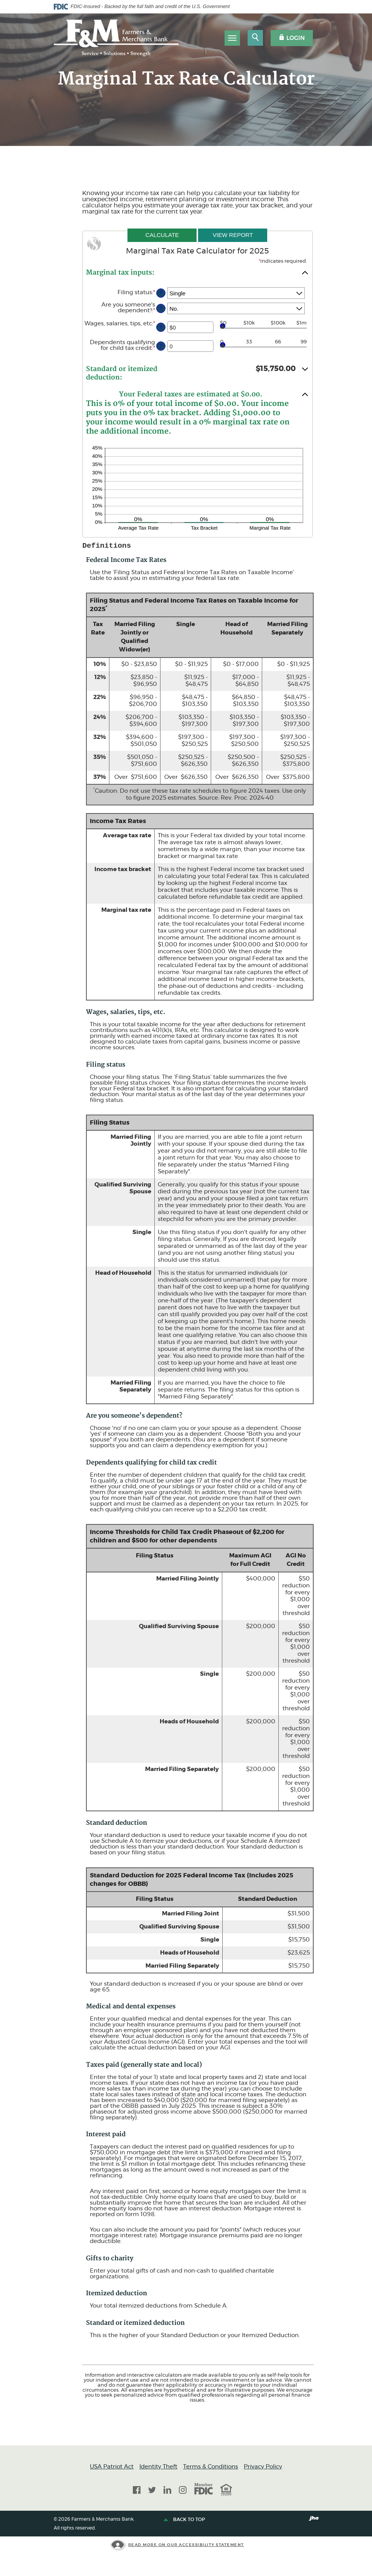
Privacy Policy (263, 2467)
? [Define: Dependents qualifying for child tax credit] (161, 346)
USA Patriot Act (112, 2467)
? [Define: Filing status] (161, 293)
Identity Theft (158, 2467)
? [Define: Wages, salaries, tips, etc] (161, 327)
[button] (197, 272)
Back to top (185, 2520)
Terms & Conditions (210, 2467)
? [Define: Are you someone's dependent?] (161, 308)
